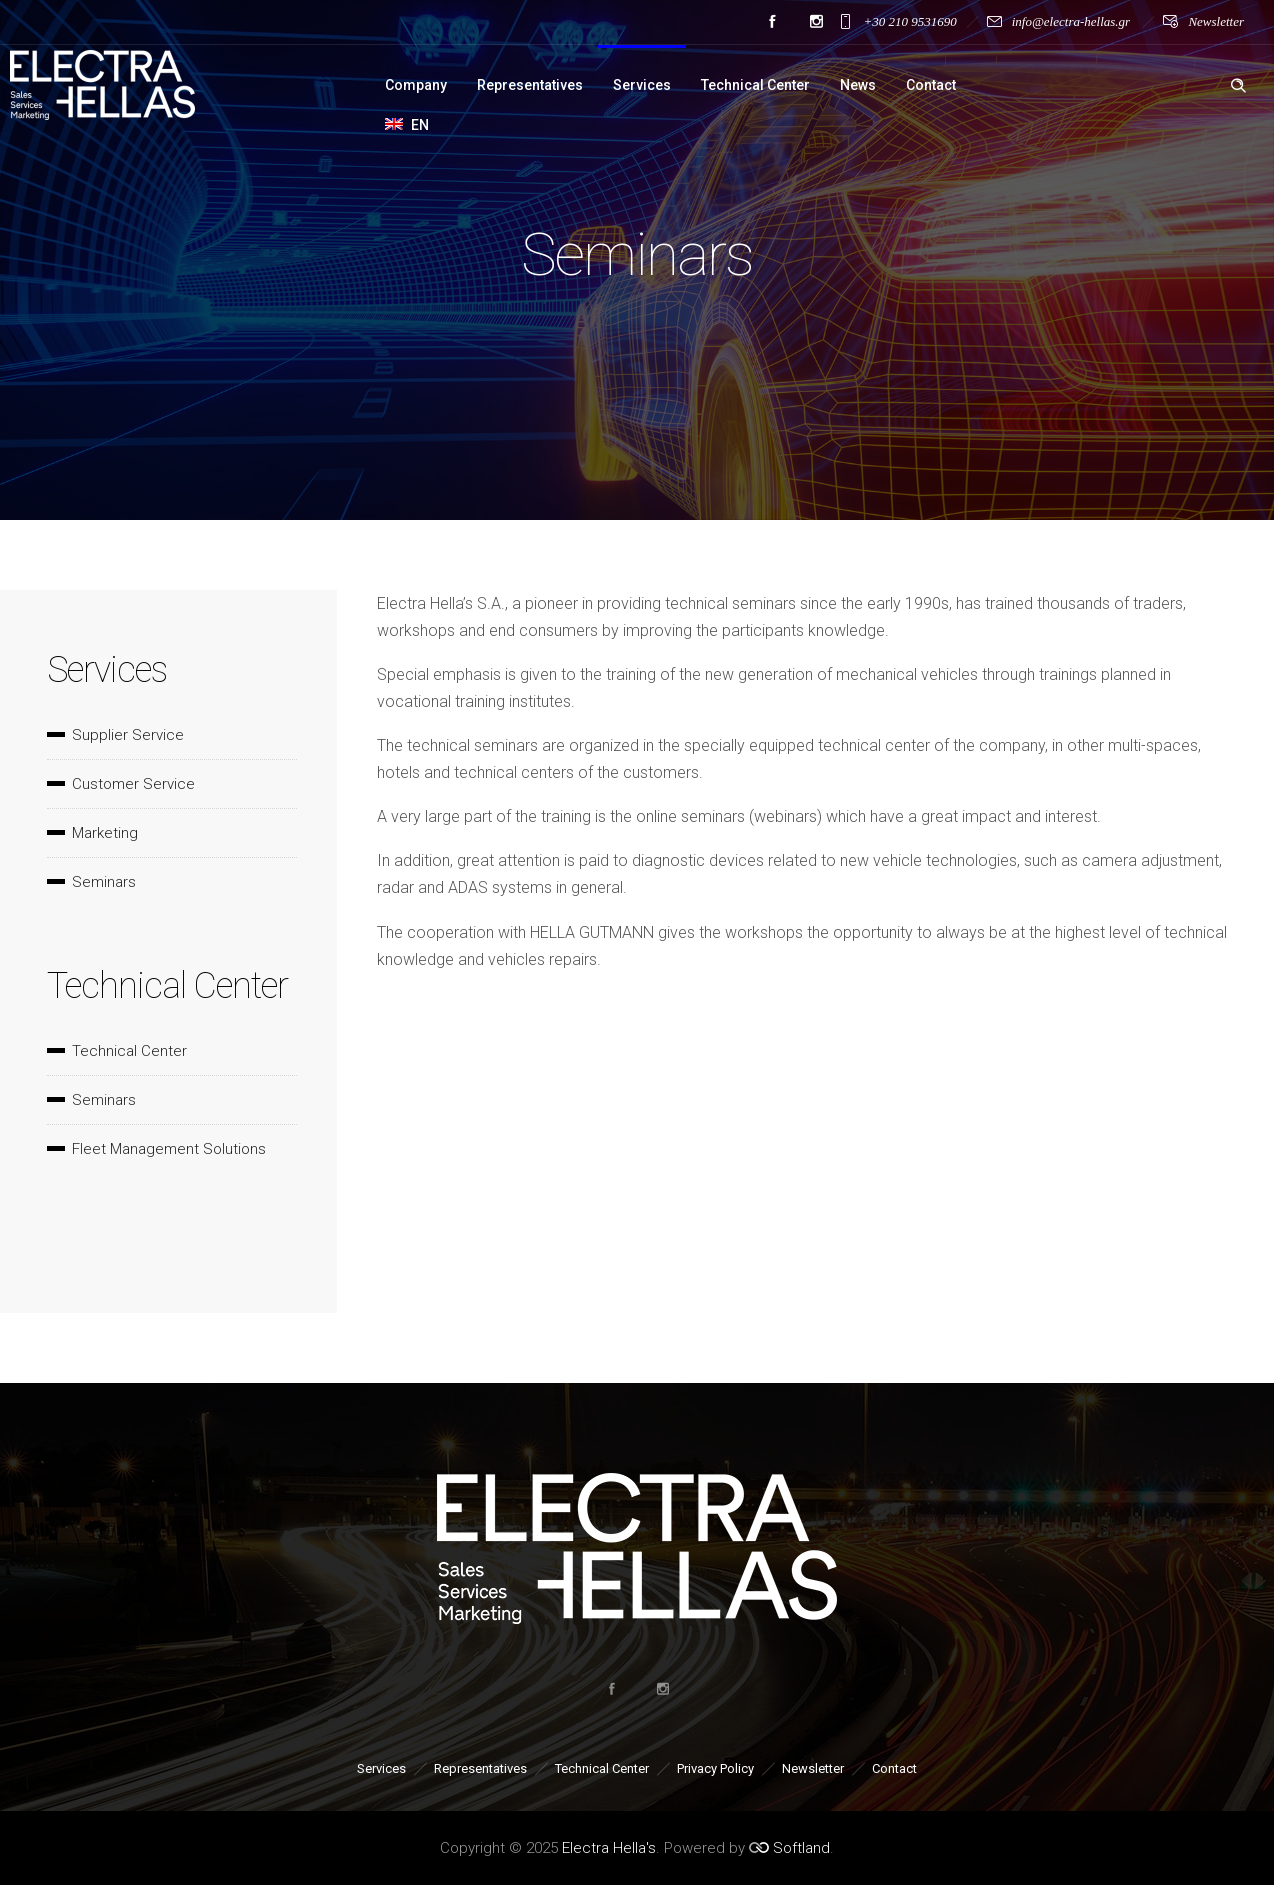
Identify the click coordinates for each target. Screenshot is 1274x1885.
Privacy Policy (715, 1768)
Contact (931, 85)
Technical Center (755, 85)
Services (642, 85)
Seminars (104, 882)
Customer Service (133, 784)
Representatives (530, 85)
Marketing (105, 833)
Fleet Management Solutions (169, 1149)
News (858, 85)
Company (416, 85)
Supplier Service (128, 735)
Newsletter (1216, 21)
